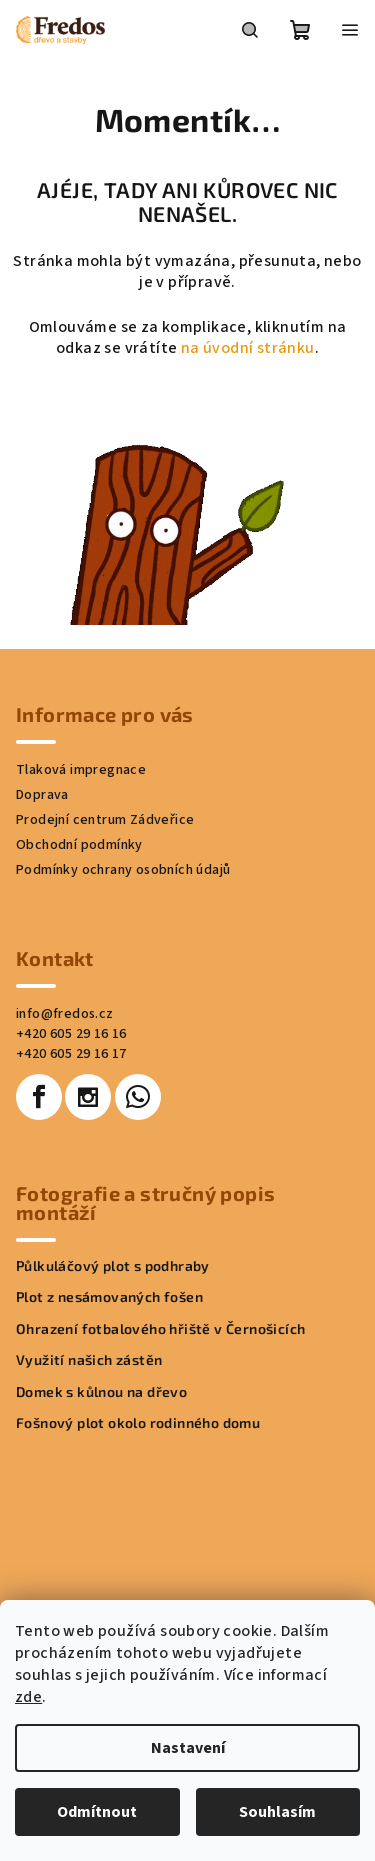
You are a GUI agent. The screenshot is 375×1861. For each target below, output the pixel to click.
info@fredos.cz (65, 1014)
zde (28, 1697)
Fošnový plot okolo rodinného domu (138, 1422)
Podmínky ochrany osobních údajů (123, 870)
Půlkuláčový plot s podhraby (113, 1265)
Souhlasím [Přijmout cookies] (277, 1812)
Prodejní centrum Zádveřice (105, 820)
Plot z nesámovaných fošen (109, 1296)
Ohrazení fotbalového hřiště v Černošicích (160, 1328)
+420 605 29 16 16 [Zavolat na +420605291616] (71, 1034)
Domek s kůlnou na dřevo (101, 1391)
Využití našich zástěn (89, 1359)
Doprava (42, 795)
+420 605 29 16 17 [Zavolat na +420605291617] (71, 1054)
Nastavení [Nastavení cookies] (188, 1748)
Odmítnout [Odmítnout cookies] (97, 1812)
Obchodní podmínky (79, 845)
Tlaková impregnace (81, 770)
